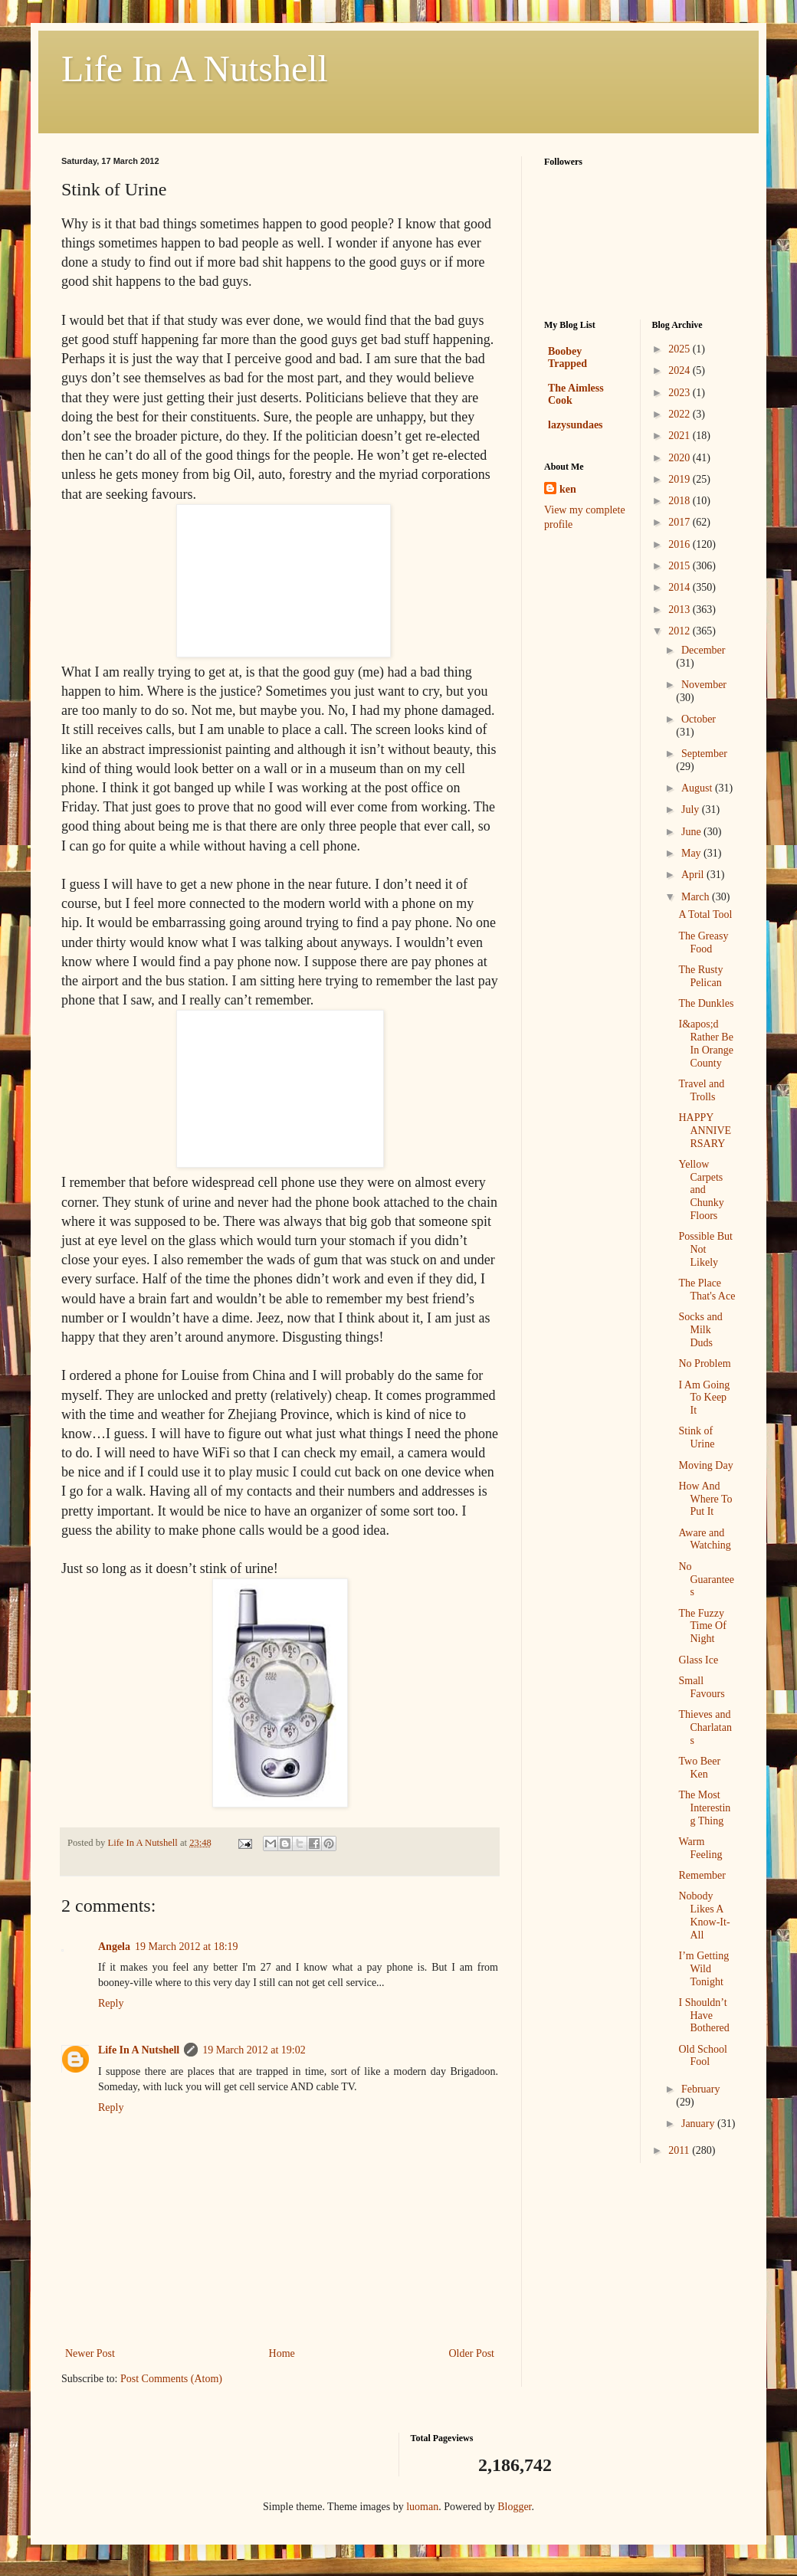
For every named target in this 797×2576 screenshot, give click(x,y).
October (698, 719)
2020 (680, 458)
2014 (680, 587)
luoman (422, 2506)
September (704, 753)
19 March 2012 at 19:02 (254, 2050)
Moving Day (705, 1465)
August (698, 788)
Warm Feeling (700, 1848)
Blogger (514, 2506)
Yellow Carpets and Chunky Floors (700, 1190)
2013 (680, 609)
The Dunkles (705, 1003)
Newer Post (90, 2353)
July (691, 809)
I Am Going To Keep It (704, 1398)
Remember (701, 1875)
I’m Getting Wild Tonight (703, 1969)
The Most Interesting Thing (704, 1808)
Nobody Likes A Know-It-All (704, 1915)
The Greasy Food (703, 942)
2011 (680, 2150)
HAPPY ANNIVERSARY (704, 1130)
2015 (680, 566)
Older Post (472, 2353)
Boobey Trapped (567, 357)
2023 (680, 392)
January (699, 2123)
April (694, 874)
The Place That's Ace (706, 1289)
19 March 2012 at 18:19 (186, 1946)
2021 (680, 435)
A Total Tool (705, 914)
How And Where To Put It (705, 1499)
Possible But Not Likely (705, 1249)
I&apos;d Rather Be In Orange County (705, 1043)
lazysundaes (575, 425)
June (692, 831)
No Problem (704, 1363)
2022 (680, 414)
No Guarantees (706, 1579)
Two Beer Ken (699, 1767)
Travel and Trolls (701, 1090)
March (696, 897)
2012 (680, 631)
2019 (680, 479)
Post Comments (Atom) (171, 2378)
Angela (114, 1946)
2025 (680, 349)
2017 (680, 522)
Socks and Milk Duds (700, 1330)
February (700, 2089)
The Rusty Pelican (700, 976)
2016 (680, 544)
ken (567, 489)
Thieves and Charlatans (704, 1727)
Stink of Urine (696, 1437)
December (703, 650)
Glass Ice (698, 1660)
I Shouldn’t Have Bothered (703, 2015)
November (703, 684)
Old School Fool (702, 2055)
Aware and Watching (704, 1539)
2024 (680, 370)
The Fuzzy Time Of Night (702, 1626)
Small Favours (701, 1687)
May (692, 853)
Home (282, 2353)
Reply (110, 2003)
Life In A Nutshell (194, 68)
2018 (680, 500)
